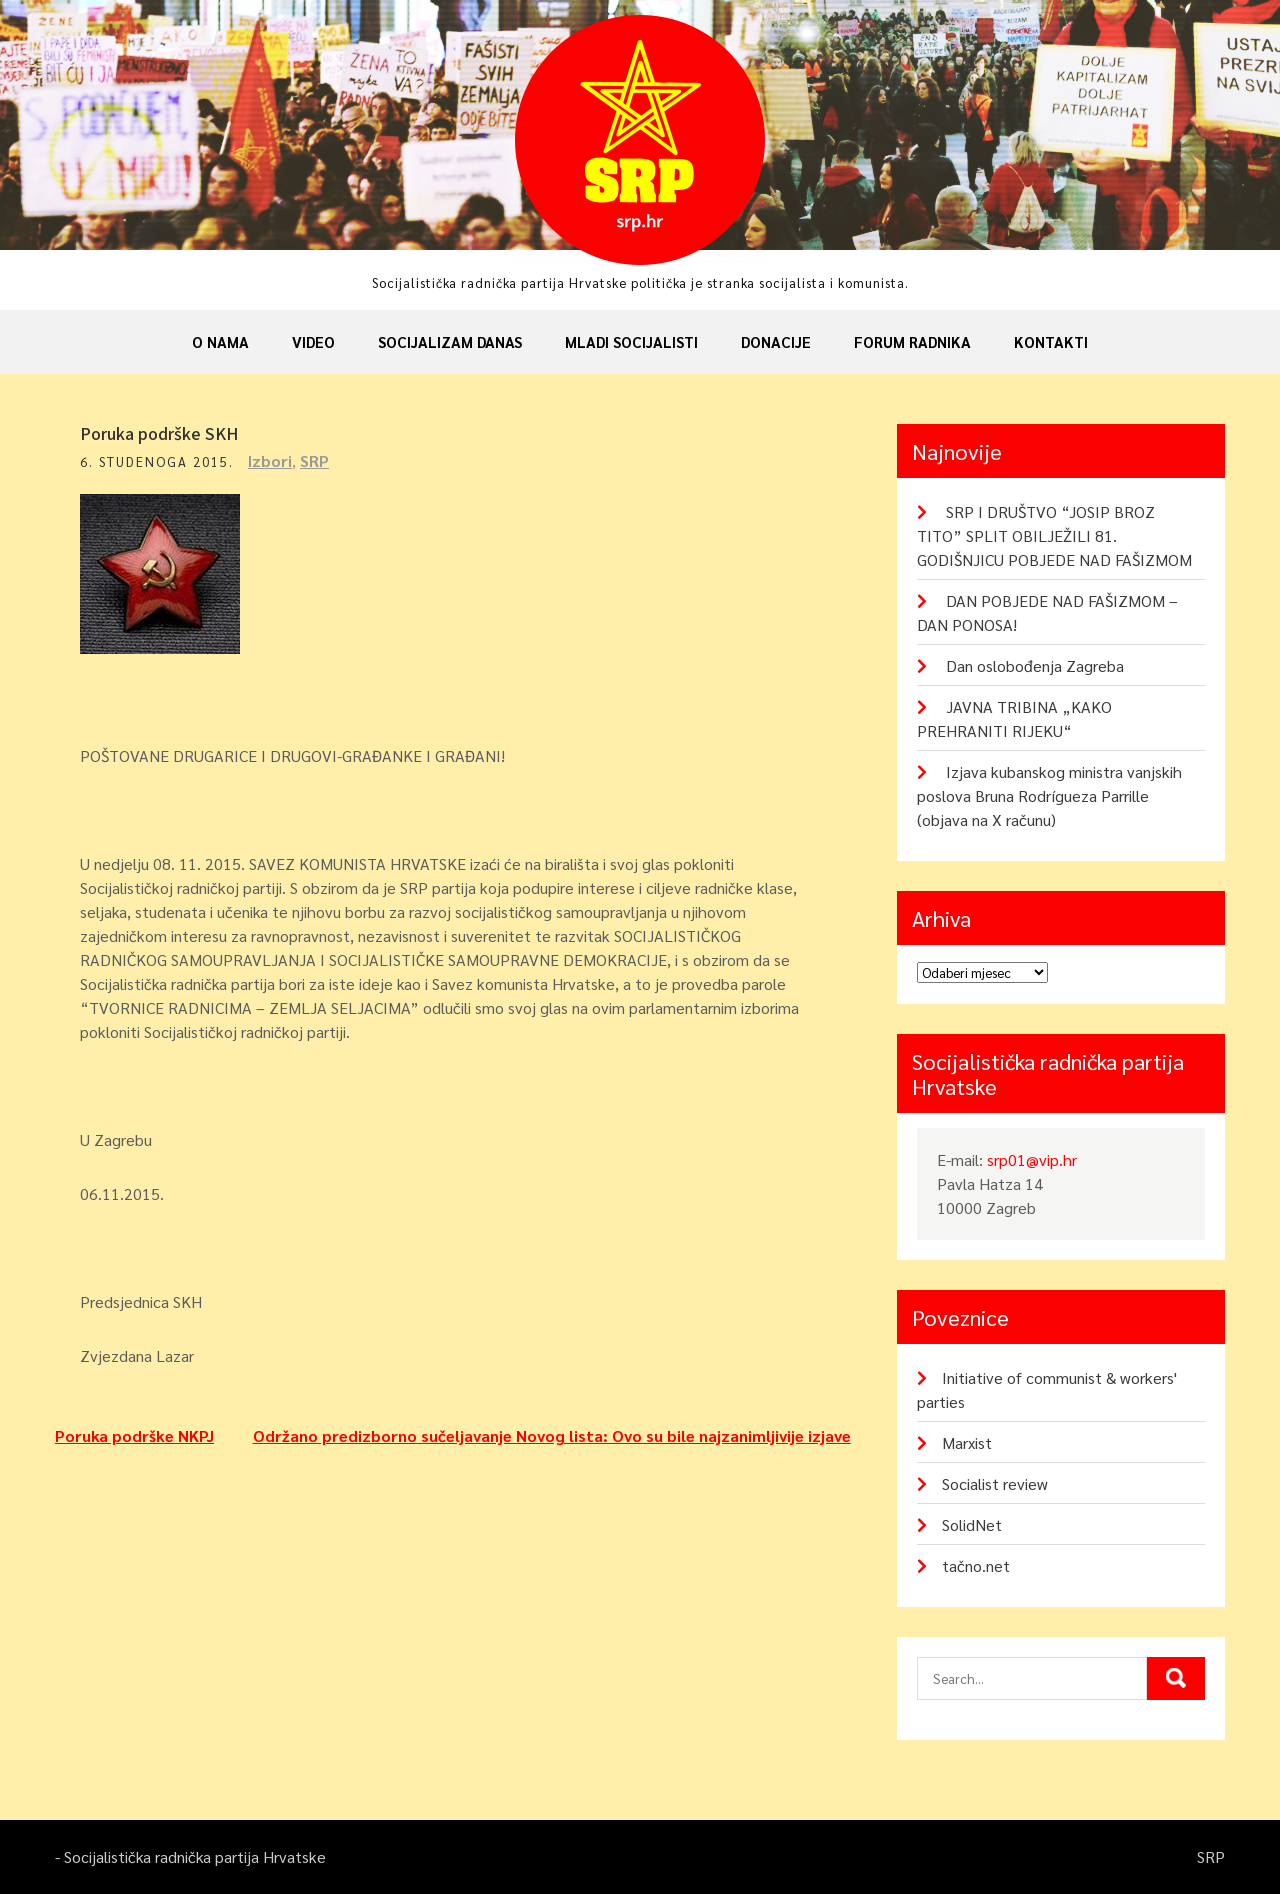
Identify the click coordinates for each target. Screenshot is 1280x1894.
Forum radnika (912, 341)
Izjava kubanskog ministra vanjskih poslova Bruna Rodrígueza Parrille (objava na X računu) (1049, 795)
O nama (220, 341)
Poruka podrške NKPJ (134, 1435)
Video (313, 341)
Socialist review (995, 1483)
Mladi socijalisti (631, 341)
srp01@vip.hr (1032, 1159)
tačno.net (976, 1565)
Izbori (270, 460)
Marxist (967, 1442)
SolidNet (972, 1524)
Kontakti (1051, 341)
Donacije (776, 341)
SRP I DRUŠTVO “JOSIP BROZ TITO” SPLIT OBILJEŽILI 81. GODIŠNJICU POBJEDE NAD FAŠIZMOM (1054, 535)
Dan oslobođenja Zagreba (1035, 665)
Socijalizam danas (450, 341)
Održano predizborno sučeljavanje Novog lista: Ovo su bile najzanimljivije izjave (552, 1435)
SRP (314, 460)
